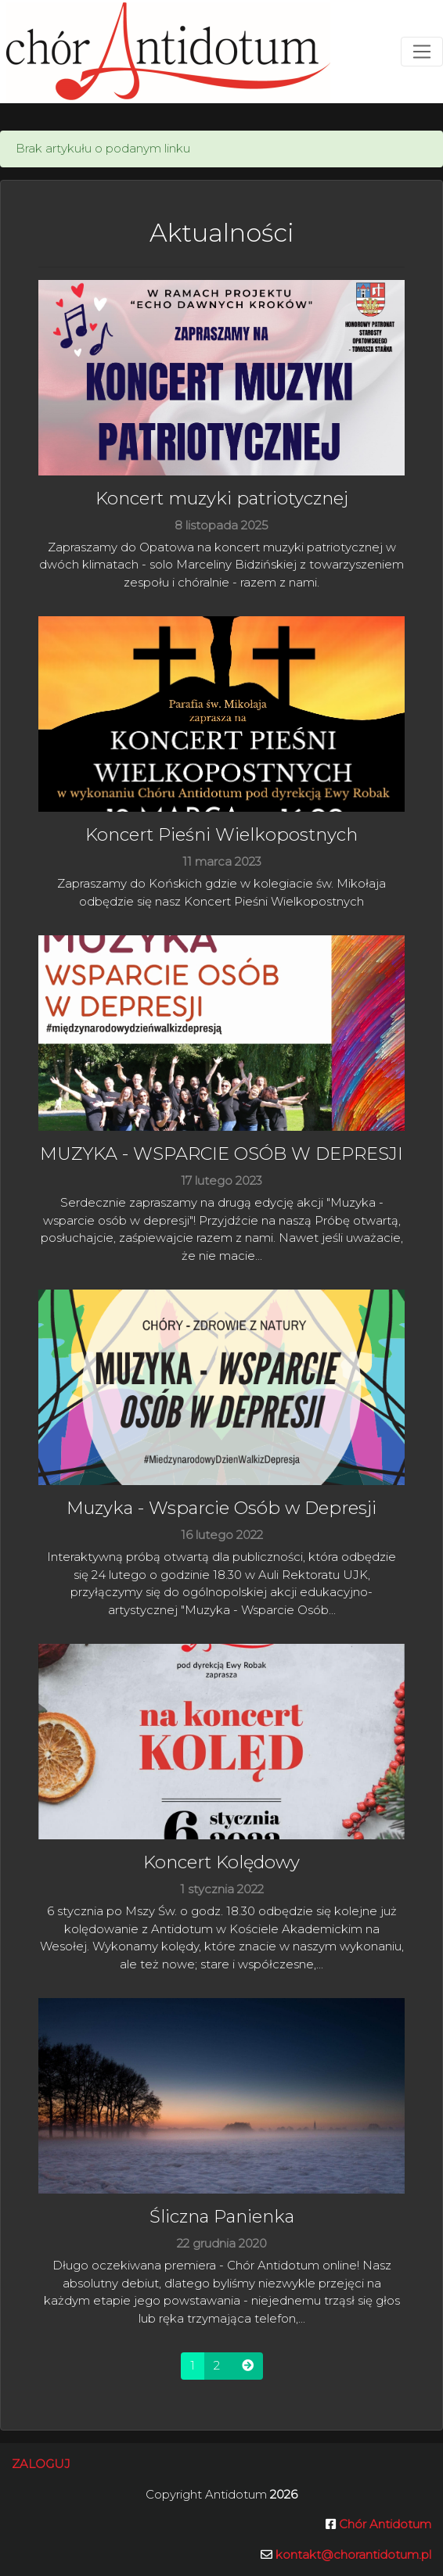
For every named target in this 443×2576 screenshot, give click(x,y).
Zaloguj (41, 2463)
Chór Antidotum (383, 2524)
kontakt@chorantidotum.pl (353, 2554)
